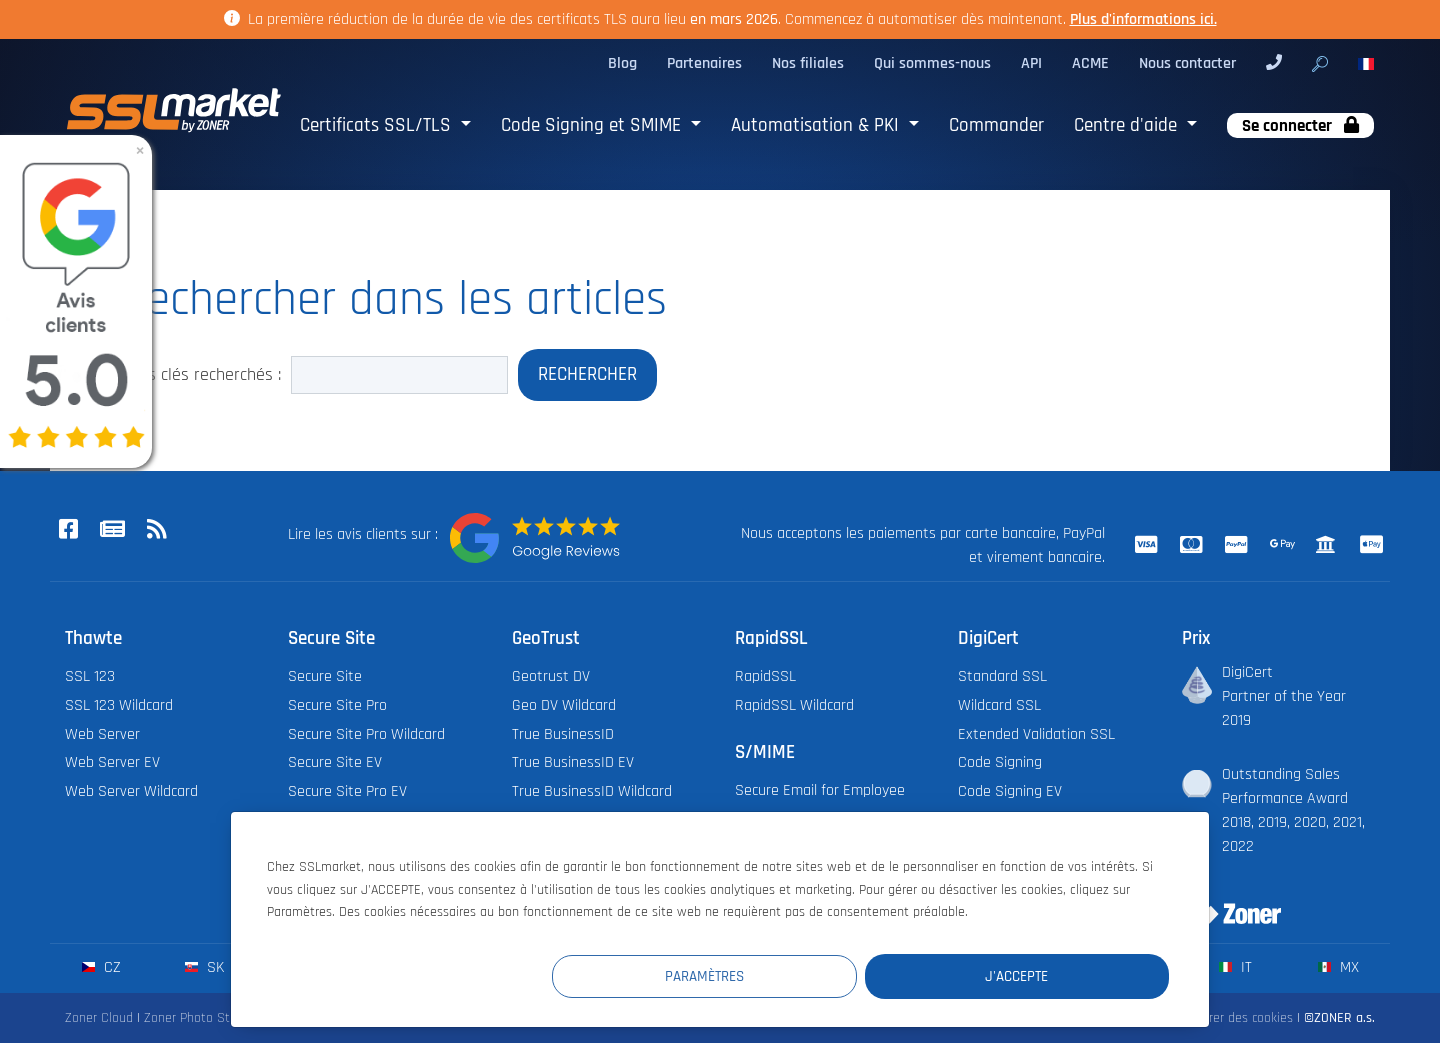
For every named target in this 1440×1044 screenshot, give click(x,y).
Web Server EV (112, 763)
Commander (996, 125)
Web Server (102, 734)
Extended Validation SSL (1036, 734)
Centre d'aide (1128, 125)
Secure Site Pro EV (347, 792)
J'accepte (1049, 975)
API (1031, 63)
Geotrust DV (551, 677)
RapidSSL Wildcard (794, 705)
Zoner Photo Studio (199, 1019)
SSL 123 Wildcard (119, 705)
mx (1338, 968)
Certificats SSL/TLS (378, 125)
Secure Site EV (335, 763)
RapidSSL (765, 677)
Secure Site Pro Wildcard (366, 734)
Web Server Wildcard (131, 792)
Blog (622, 63)
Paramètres (801, 975)
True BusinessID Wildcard (592, 792)
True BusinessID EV (573, 763)
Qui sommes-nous (932, 63)
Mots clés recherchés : (200, 375)
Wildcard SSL (999, 705)
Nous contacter (1187, 63)
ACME (1090, 63)
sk (204, 968)
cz (101, 968)
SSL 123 (90, 677)
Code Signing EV (1010, 792)
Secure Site (325, 677)
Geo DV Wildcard (564, 705)
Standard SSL (1002, 677)
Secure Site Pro (337, 705)
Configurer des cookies (1229, 1019)
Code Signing (1000, 763)
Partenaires (704, 63)
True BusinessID (563, 734)
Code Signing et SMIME (593, 125)
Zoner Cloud (99, 1019)
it (1235, 968)
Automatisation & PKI (817, 125)
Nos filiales (808, 63)
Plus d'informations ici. (1143, 19)
